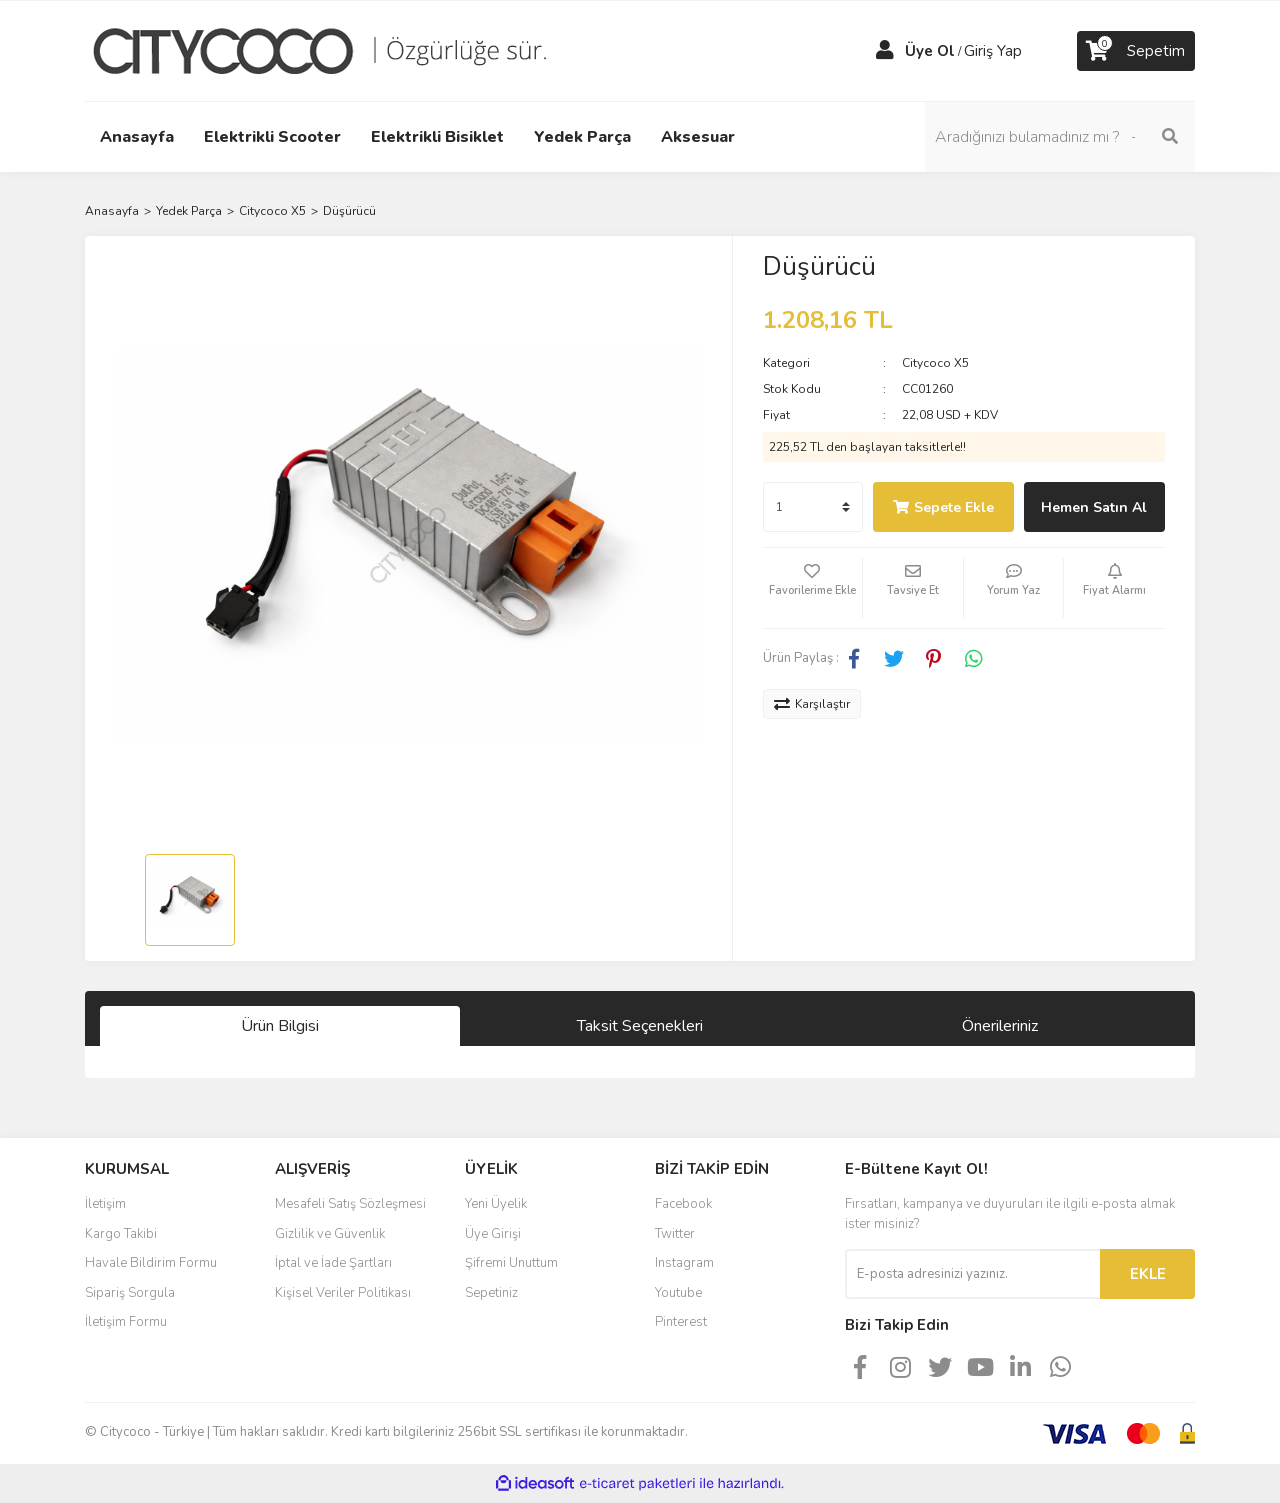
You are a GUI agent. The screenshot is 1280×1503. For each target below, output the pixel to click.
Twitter (675, 1234)
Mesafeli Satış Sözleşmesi (350, 1204)
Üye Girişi (493, 1234)
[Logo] (335, 50)
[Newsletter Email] (972, 1274)
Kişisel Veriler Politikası (343, 1293)
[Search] (1060, 137)
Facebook (683, 1204)
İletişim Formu (126, 1322)
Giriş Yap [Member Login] (993, 51)
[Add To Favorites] (813, 588)
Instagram (684, 1263)
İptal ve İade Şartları (333, 1263)
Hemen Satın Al (1094, 507)
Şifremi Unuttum (511, 1263)
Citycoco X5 (935, 363)
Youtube (678, 1293)
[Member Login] (885, 51)
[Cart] (1136, 51)
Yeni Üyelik (496, 1204)
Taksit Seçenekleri (640, 1026)
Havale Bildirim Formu (151, 1263)
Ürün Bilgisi (280, 1026)
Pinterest (681, 1322)
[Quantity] (813, 507)
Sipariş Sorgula (130, 1293)
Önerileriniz (1000, 1026)
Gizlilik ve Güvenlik (330, 1234)
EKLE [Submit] (1148, 1274)
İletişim (105, 1204)
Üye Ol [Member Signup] (930, 51)
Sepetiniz (491, 1293)
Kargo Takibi (121, 1234)
